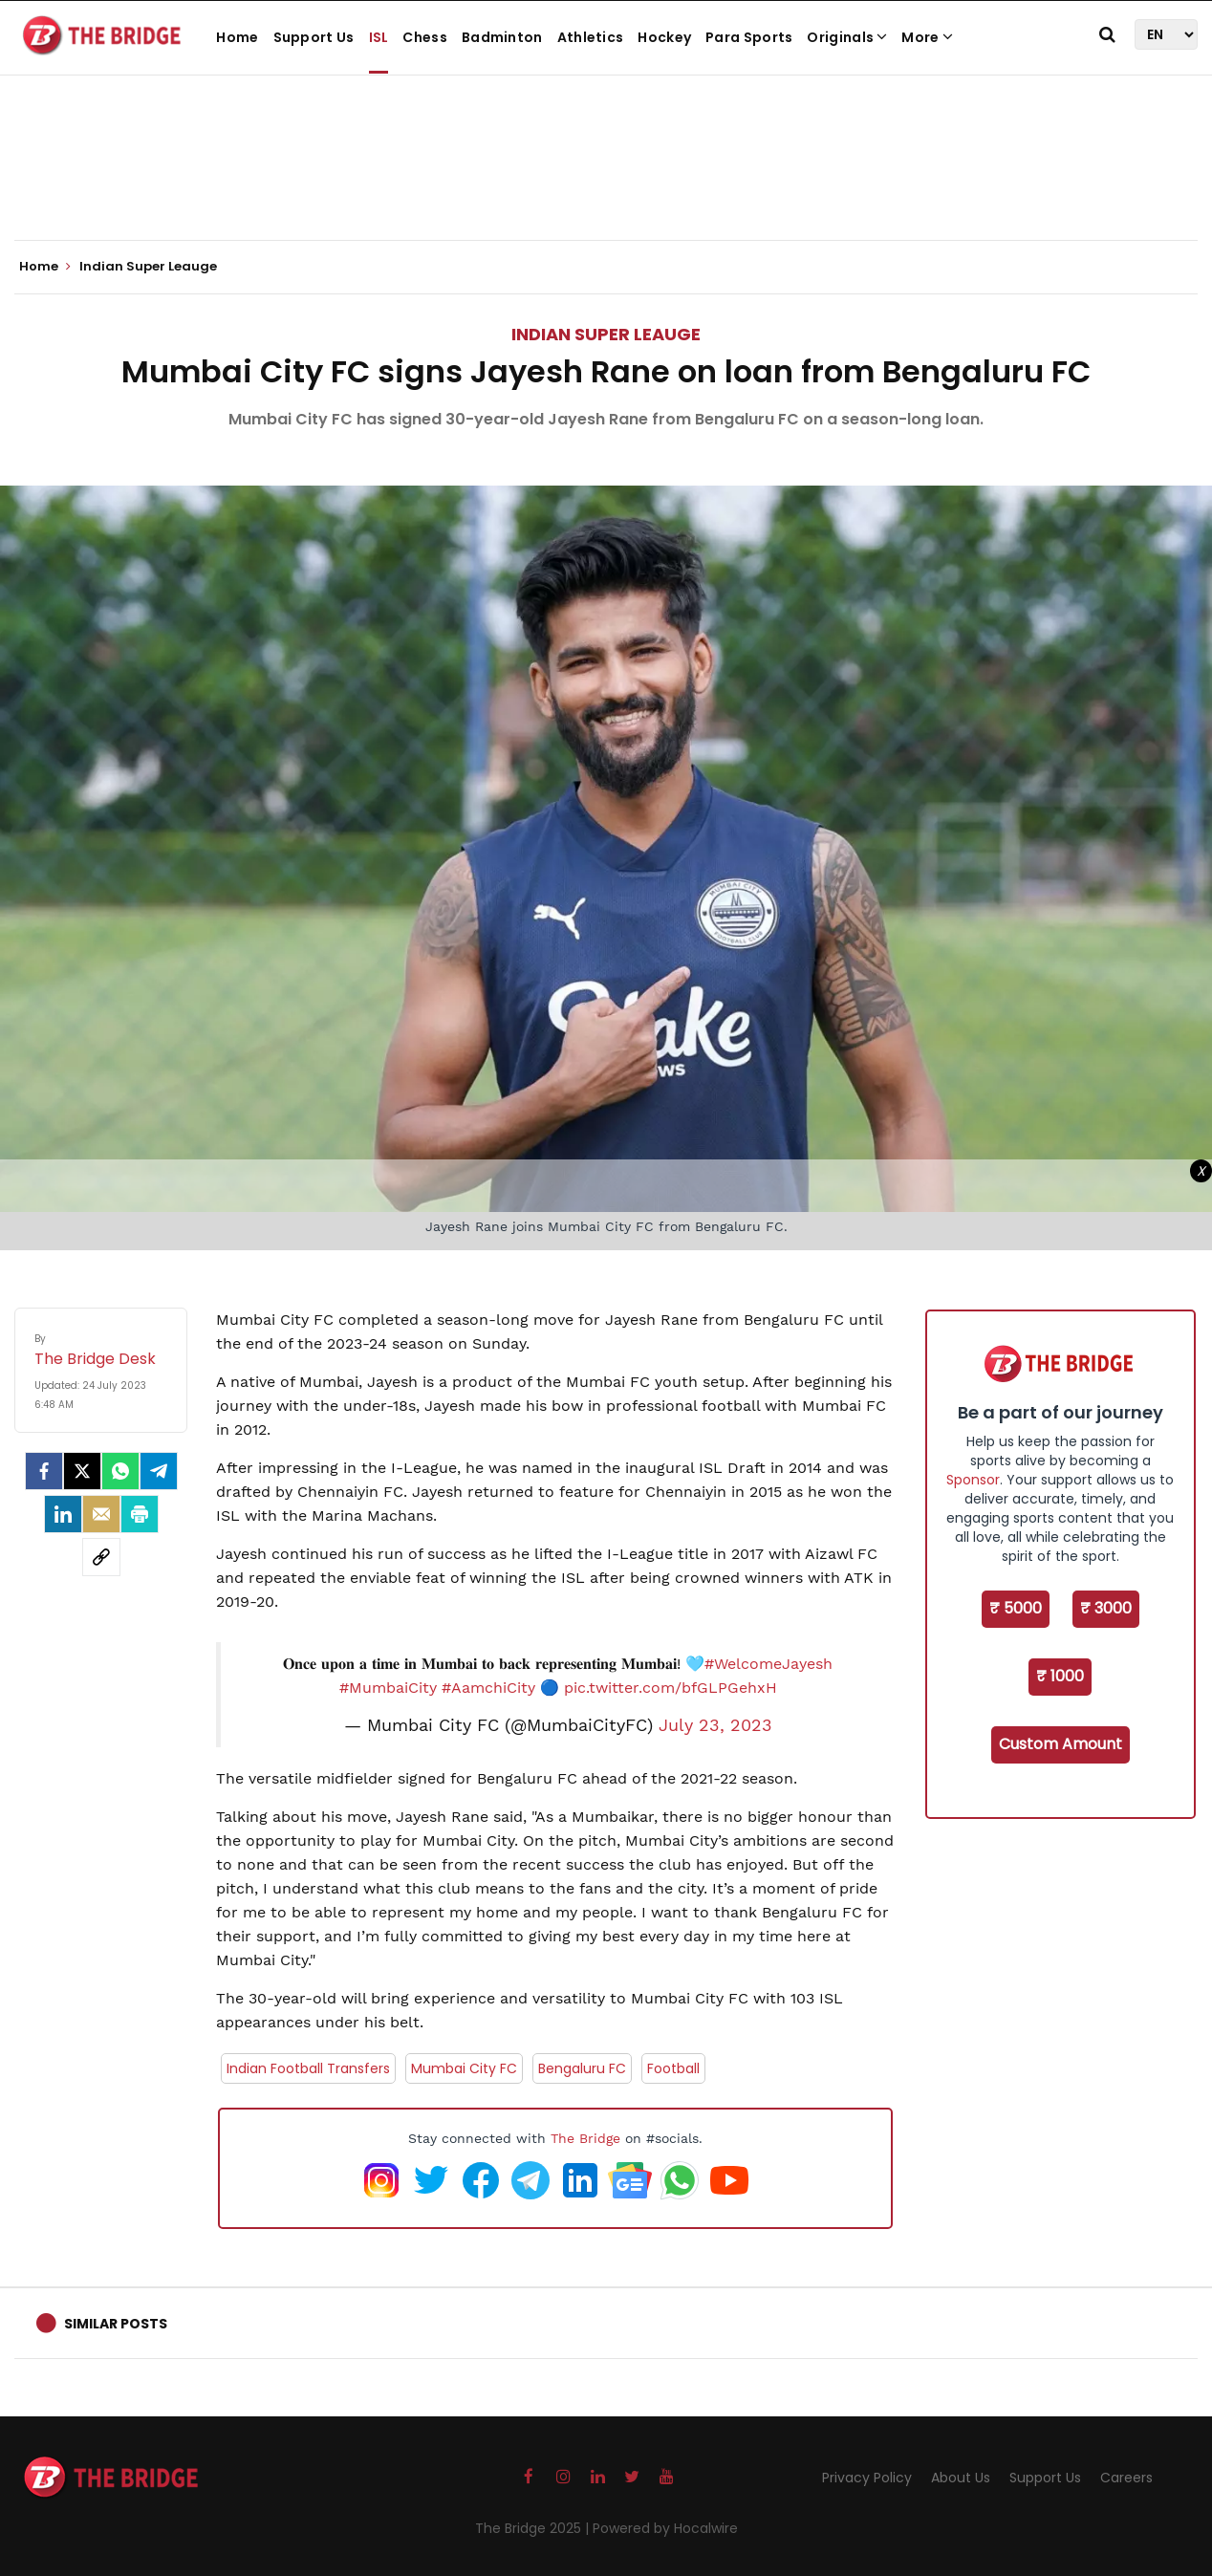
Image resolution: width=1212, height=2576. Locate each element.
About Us (960, 2477)
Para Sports (748, 37)
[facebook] (44, 1471)
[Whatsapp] (120, 1471)
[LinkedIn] (63, 1514)
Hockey (664, 37)
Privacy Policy (867, 2477)
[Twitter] (82, 1471)
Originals (847, 37)
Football (673, 2068)
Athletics (590, 37)
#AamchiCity (488, 1687)
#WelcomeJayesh (768, 1664)
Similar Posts (115, 2323)
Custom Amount (1060, 1744)
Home (237, 37)
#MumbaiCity (388, 1687)
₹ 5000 (1015, 1608)
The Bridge (585, 2138)
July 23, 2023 (715, 1725)
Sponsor (973, 1479)
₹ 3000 (1106, 1608)
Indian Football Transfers (308, 2068)
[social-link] (101, 1557)
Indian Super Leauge (606, 334)
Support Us (314, 37)
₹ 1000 (1060, 1676)
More (927, 37)
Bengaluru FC (582, 2068)
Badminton (502, 37)
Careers (1126, 2477)
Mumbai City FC (464, 2068)
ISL (379, 37)
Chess (424, 37)
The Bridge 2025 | (534, 2528)
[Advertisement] (606, 181)
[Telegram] (159, 1471)
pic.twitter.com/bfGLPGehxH (670, 1687)
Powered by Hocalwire (665, 2528)
